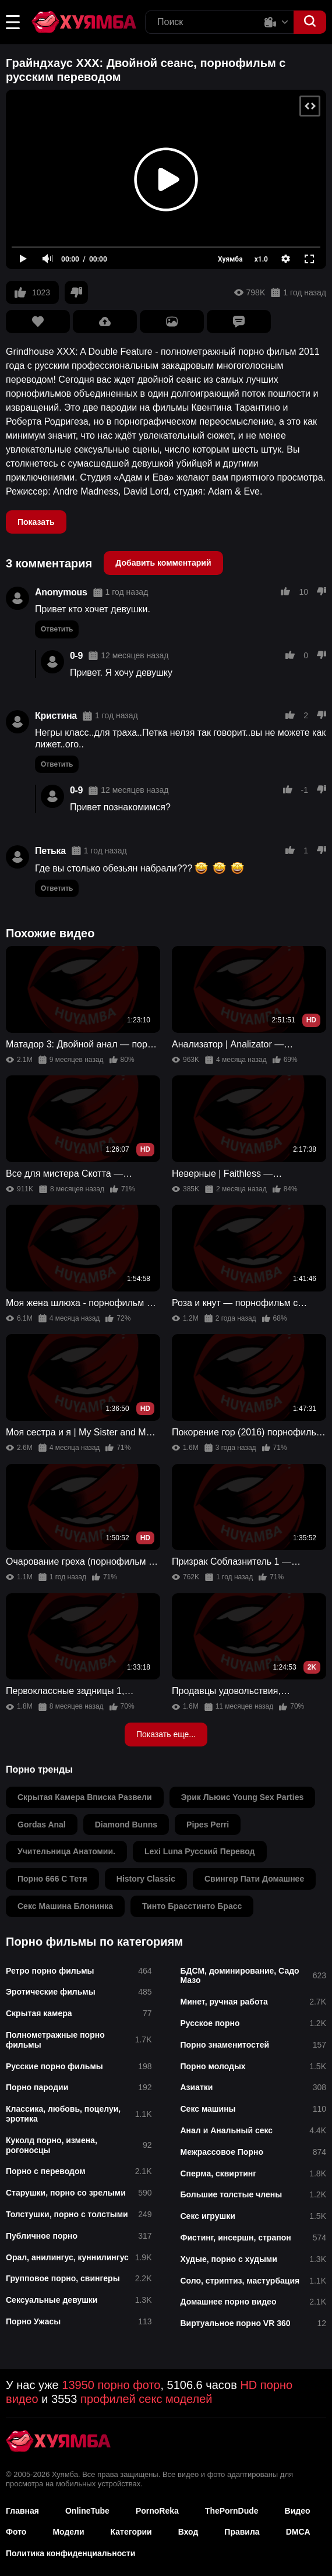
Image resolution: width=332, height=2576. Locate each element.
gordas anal (41, 1824)
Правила (241, 2531)
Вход (188, 2531)
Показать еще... (166, 1734)
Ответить (57, 629)
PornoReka (157, 2510)
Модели (68, 2531)
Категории (131, 2531)
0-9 (76, 656)
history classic (145, 1878)
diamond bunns (126, 1824)
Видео (297, 2510)
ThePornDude (232, 2510)
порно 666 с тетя (52, 1878)
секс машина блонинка (65, 1906)
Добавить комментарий (163, 562)
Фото (16, 2531)
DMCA (298, 2531)
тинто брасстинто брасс (192, 1906)
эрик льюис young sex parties (242, 1797)
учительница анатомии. (66, 1851)
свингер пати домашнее (254, 1878)
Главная (22, 2510)
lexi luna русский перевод (199, 1851)
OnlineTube (87, 2510)
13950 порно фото (111, 2385)
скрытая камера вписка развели (84, 1797)
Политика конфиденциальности (70, 2553)
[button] (13, 22)
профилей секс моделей (146, 2398)
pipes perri (207, 1824)
